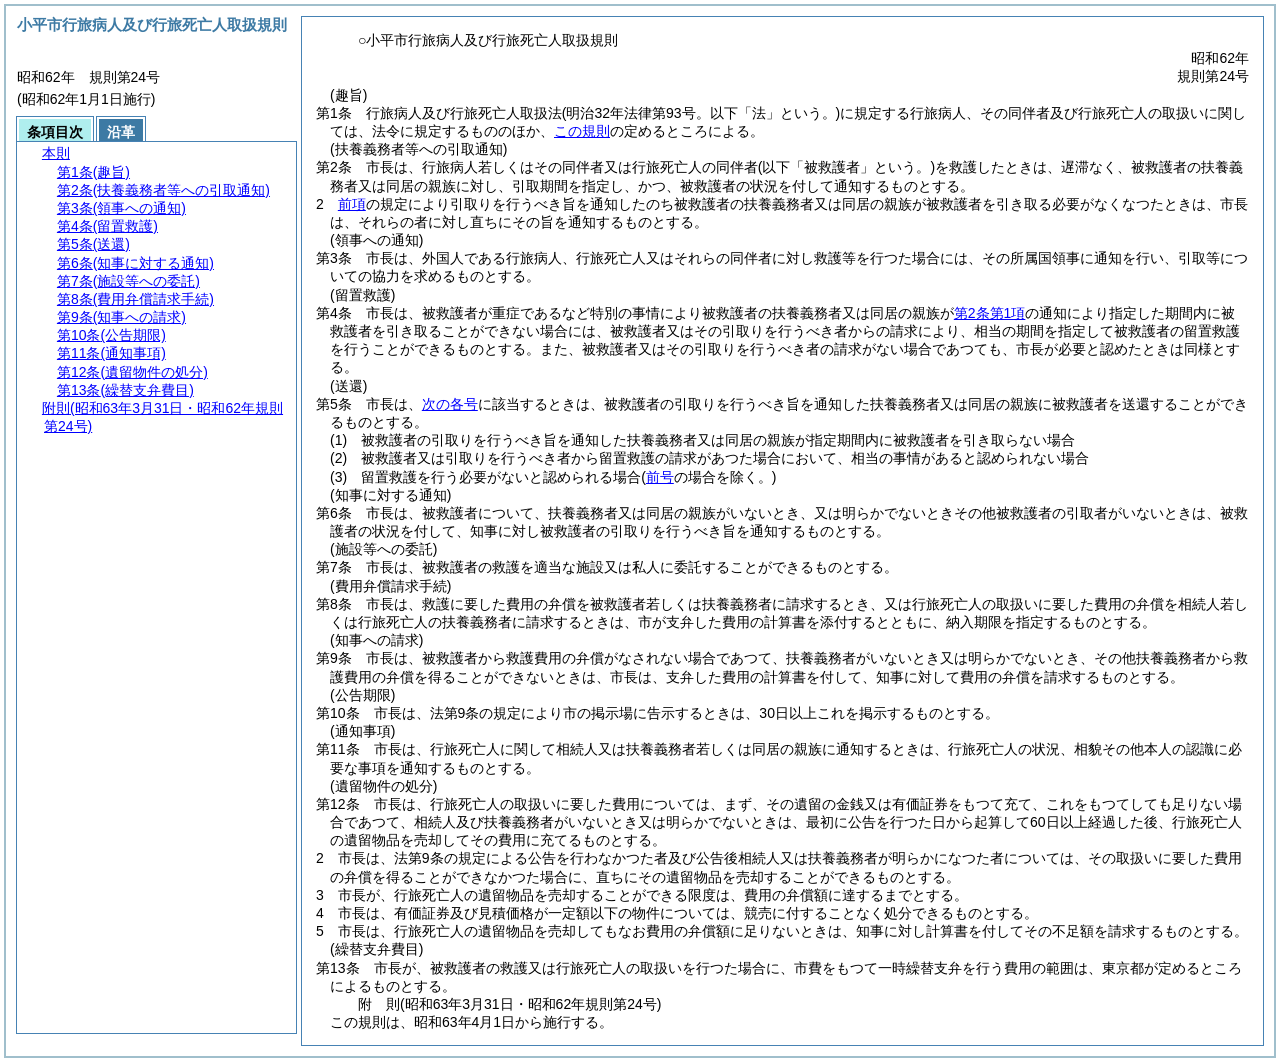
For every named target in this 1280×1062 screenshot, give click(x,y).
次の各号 (450, 404)
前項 (352, 204)
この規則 (582, 131)
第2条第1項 (990, 313)
